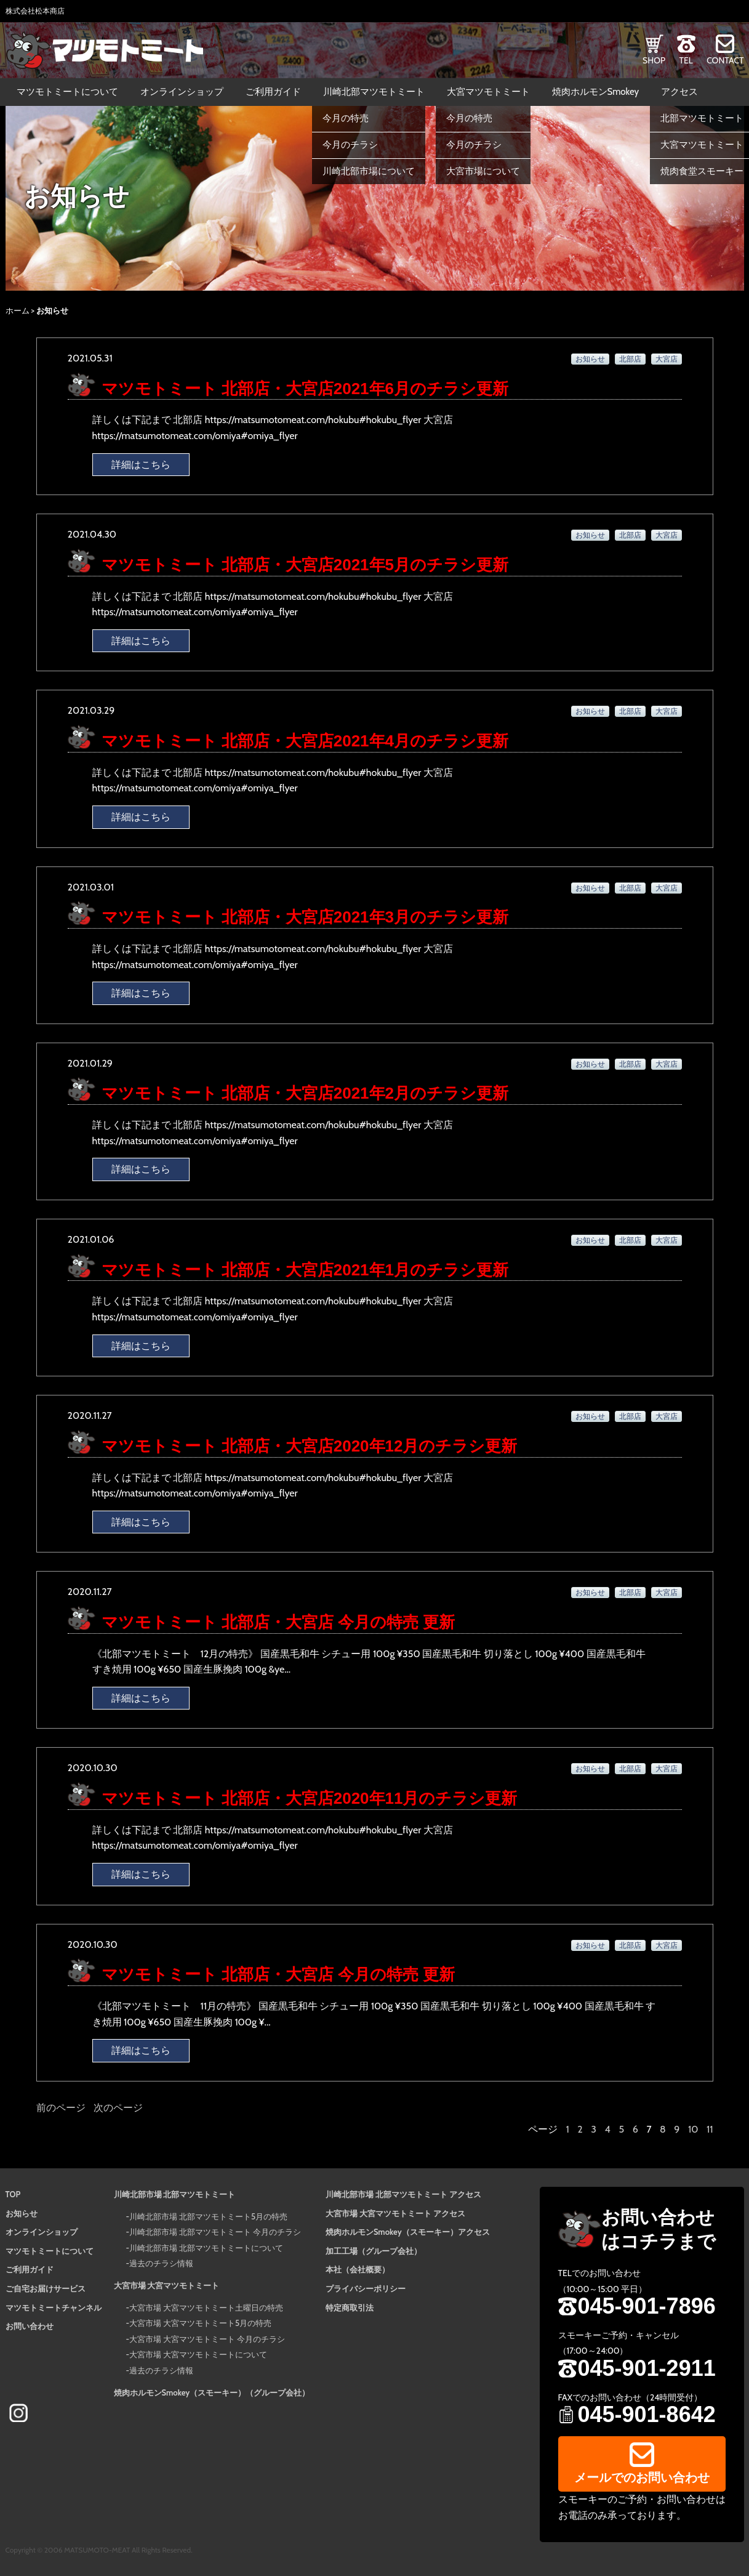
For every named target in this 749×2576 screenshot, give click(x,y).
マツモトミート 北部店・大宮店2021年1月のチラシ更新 (305, 1270)
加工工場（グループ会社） (374, 2251)
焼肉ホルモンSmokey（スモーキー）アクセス (408, 2232)
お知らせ (590, 358)
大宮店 (666, 358)
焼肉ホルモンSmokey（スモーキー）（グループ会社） (212, 2392)
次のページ (118, 2108)
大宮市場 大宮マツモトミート (167, 2285)
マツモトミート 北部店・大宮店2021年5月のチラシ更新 (305, 564)
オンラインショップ (181, 91)
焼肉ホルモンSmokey (595, 91)
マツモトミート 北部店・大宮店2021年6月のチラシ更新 (305, 388)
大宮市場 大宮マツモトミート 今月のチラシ (207, 2339)
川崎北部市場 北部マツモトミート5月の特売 (208, 2216)
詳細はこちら (140, 464)
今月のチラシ (350, 144)
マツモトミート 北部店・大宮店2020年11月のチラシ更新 (310, 1798)
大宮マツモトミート (488, 91)
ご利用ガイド (273, 91)
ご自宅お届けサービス (46, 2288)
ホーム (18, 310)
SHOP (654, 60)
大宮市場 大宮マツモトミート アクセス (395, 2213)
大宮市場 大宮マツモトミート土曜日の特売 (206, 2307)
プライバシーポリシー (366, 2288)
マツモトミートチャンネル (54, 2307)
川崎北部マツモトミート (374, 91)
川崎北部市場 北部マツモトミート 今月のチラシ (215, 2232)
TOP (13, 2194)
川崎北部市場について (368, 171)
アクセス (679, 91)
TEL (685, 60)
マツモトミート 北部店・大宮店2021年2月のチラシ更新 (305, 1093)
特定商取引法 (350, 2307)
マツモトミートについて (67, 91)
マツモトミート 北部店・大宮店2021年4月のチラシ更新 (305, 741)
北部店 (630, 358)
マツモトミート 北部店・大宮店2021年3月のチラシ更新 (305, 917)
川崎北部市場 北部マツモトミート (175, 2194)
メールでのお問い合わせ (642, 2477)
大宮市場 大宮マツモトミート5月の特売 (200, 2323)
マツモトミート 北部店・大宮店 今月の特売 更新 (278, 1622)
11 (710, 2129)
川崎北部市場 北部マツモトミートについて (206, 2248)
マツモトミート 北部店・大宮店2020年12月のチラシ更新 (310, 1446)
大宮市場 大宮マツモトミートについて (198, 2354)
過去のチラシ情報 (161, 2263)
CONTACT (725, 60)
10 (693, 2129)
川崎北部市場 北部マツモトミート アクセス (403, 2194)
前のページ (61, 2108)
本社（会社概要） (358, 2269)
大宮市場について (483, 171)
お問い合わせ (30, 2326)
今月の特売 (345, 118)
